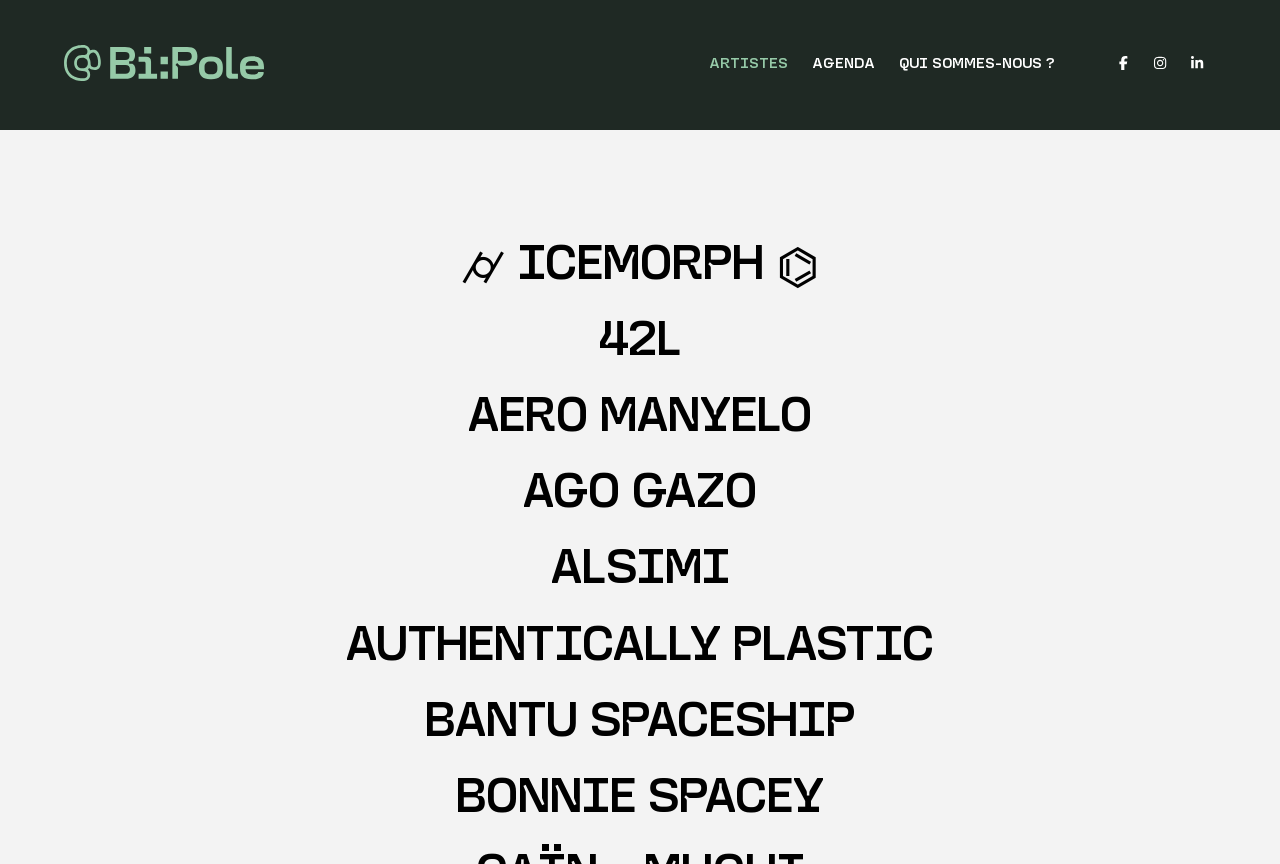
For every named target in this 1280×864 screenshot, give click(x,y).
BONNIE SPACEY (640, 800)
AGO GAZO (640, 495)
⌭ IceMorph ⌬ (640, 267)
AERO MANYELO (640, 419)
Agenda (843, 64)
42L (640, 343)
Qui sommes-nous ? (977, 64)
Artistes (748, 64)
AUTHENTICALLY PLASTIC (640, 648)
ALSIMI (640, 571)
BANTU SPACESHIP (640, 724)
